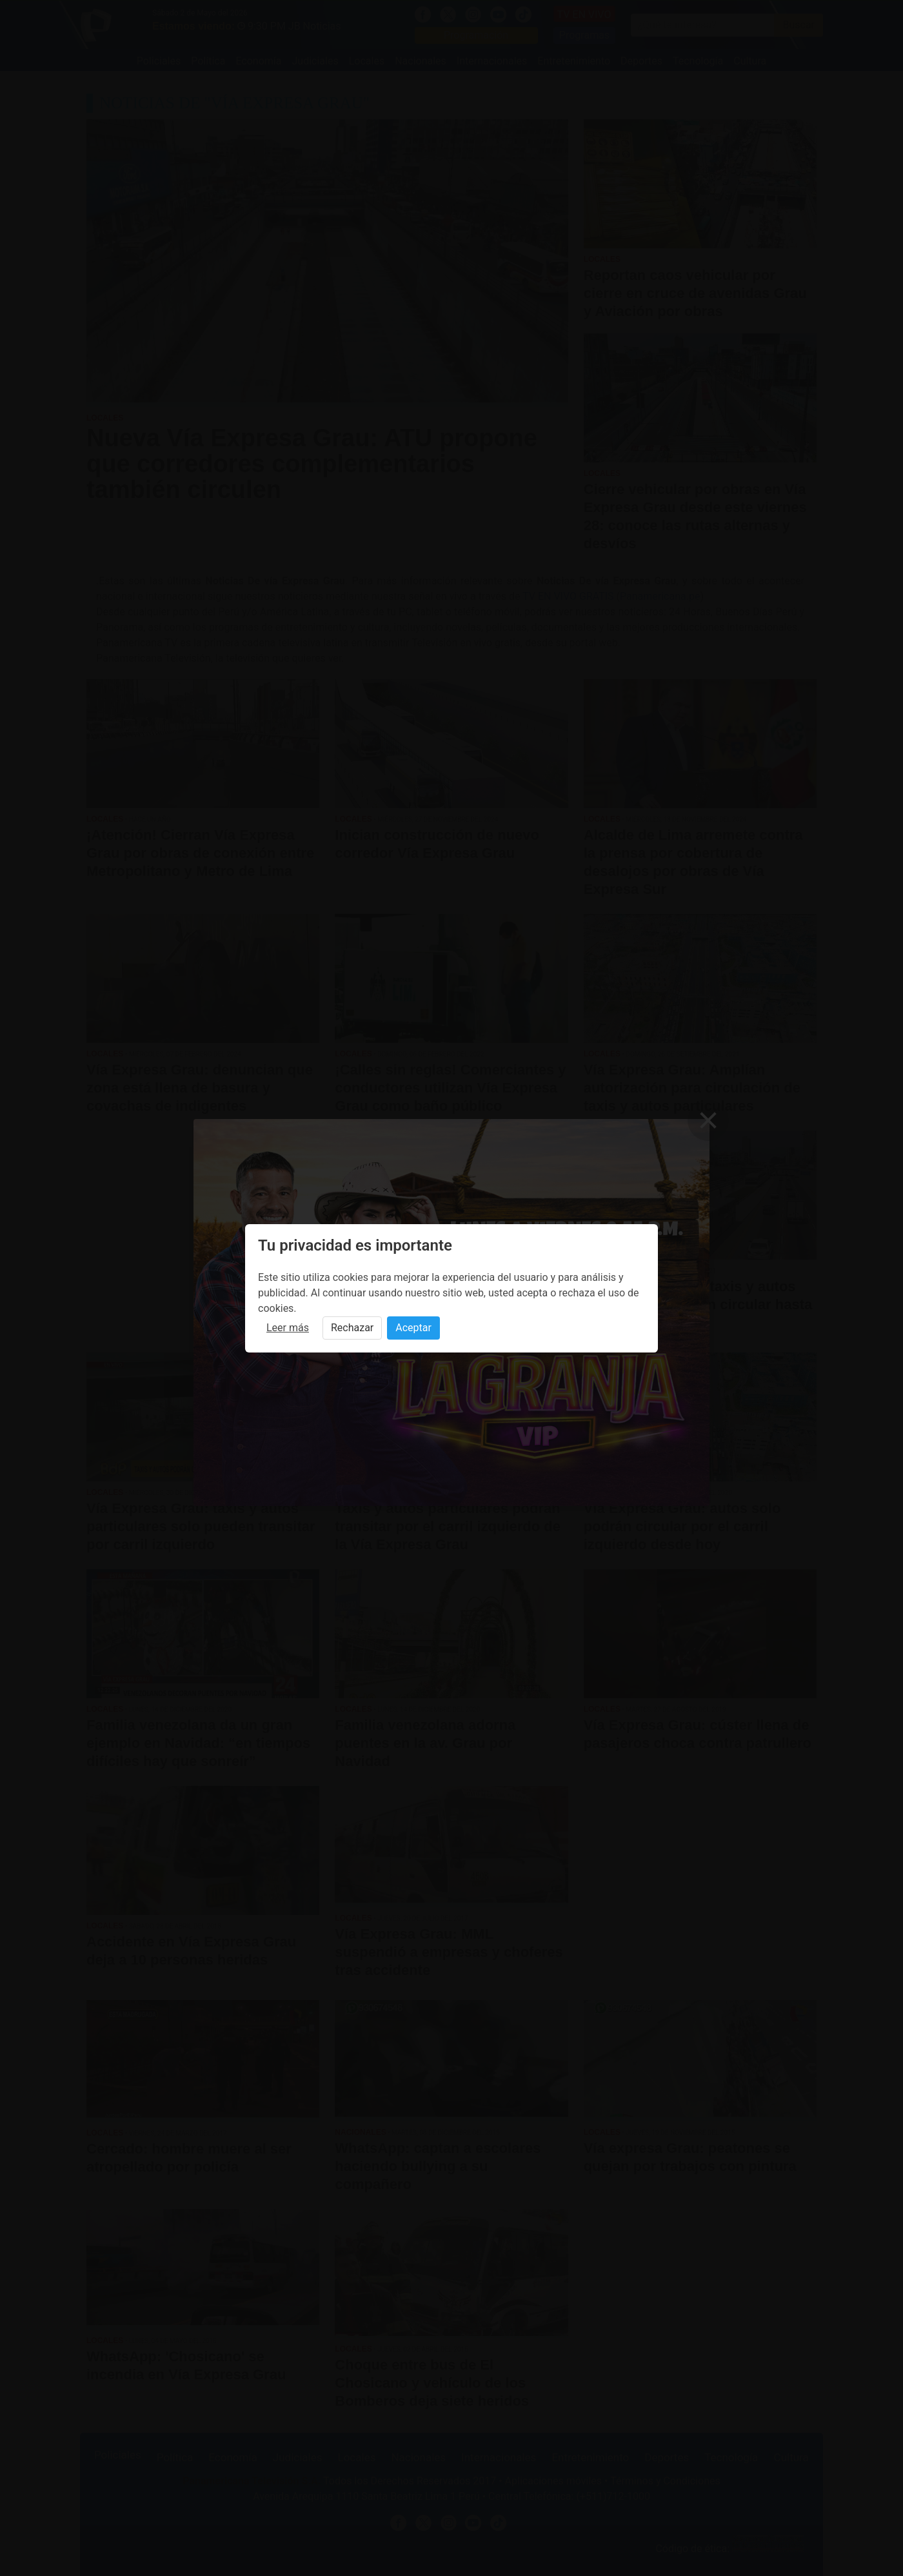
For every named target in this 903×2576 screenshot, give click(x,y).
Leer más (287, 1328)
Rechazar (352, 1328)
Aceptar (413, 1328)
